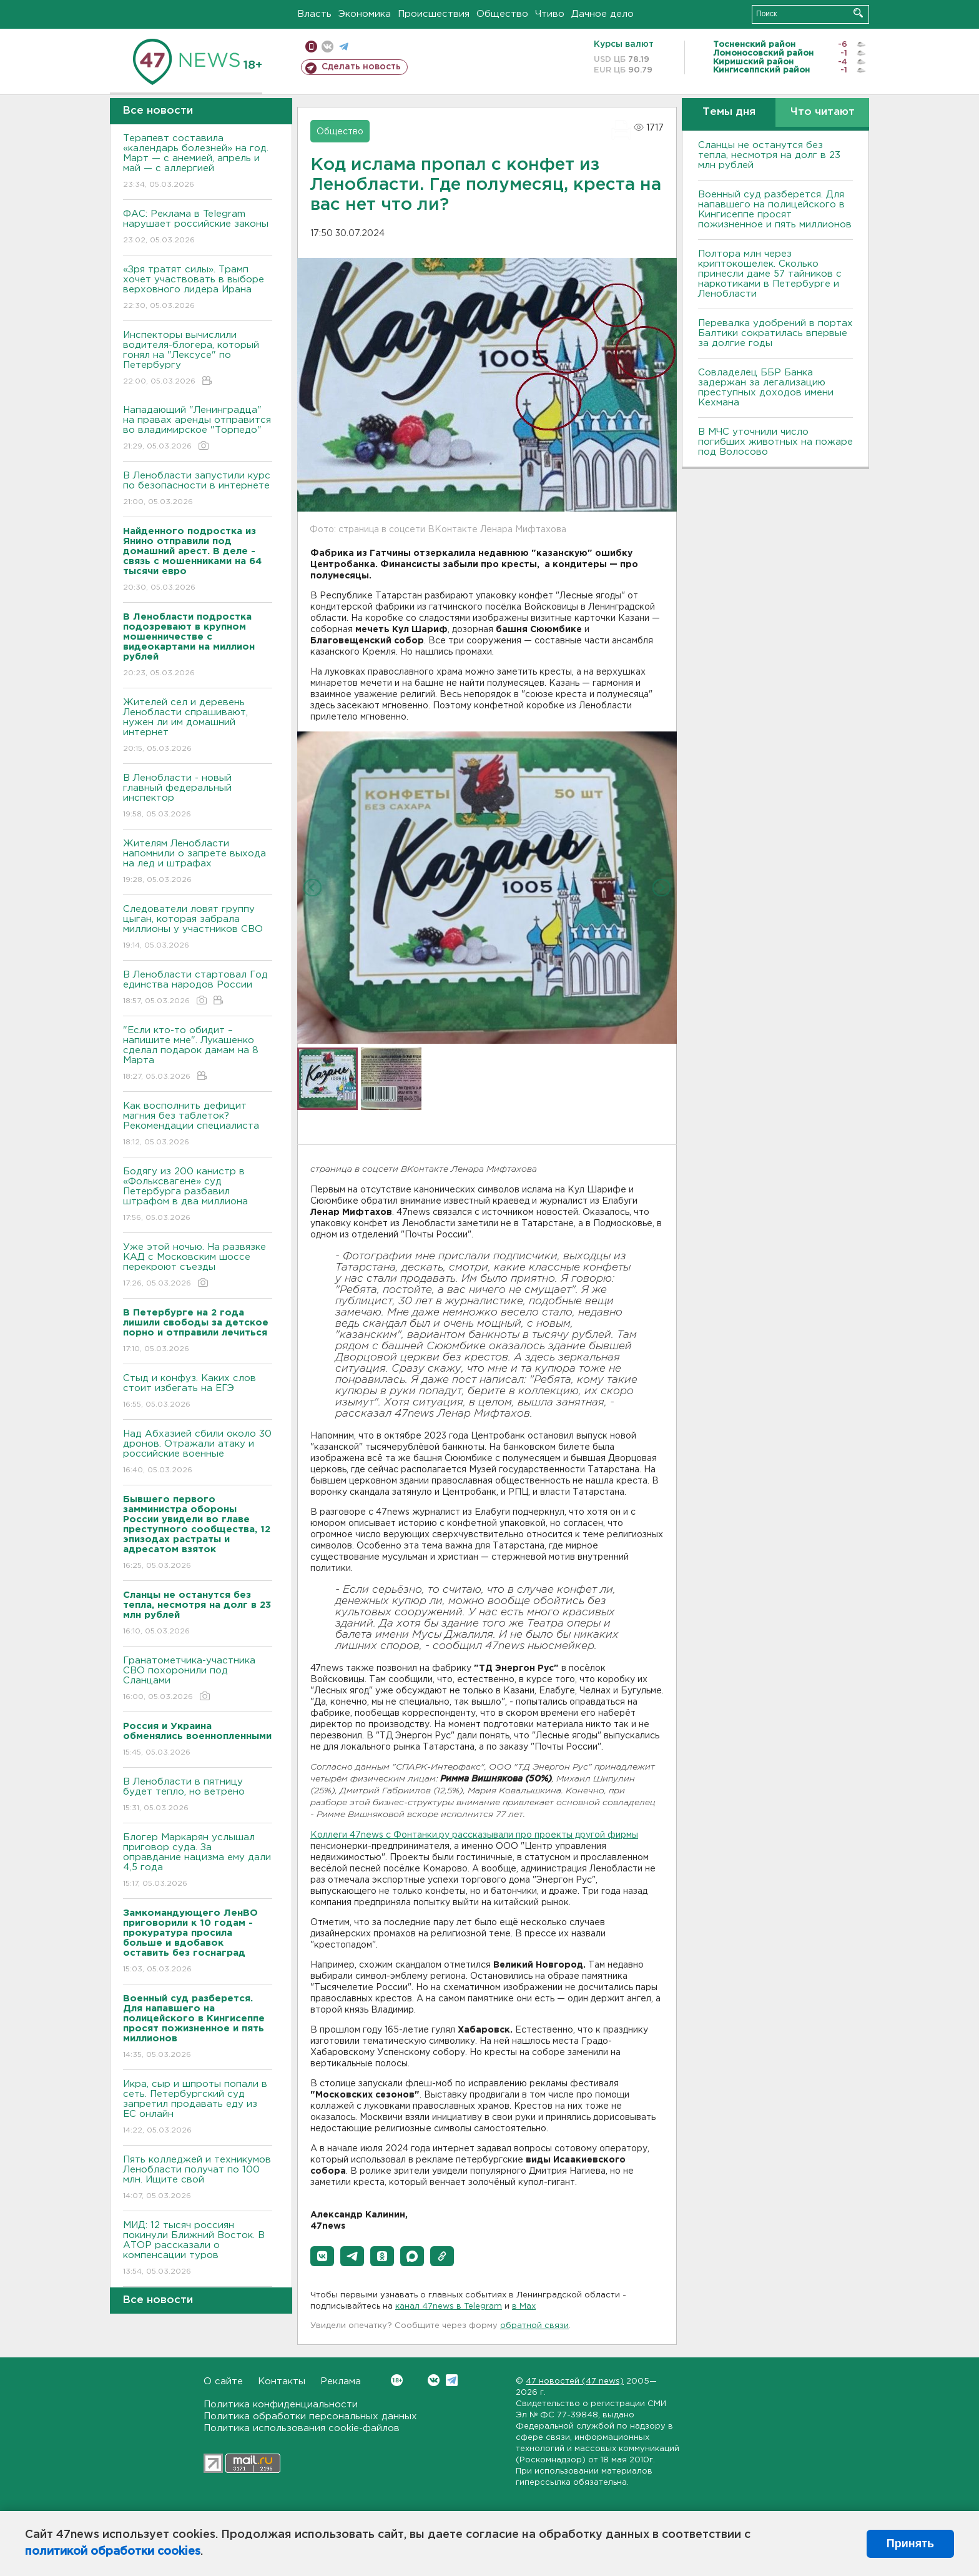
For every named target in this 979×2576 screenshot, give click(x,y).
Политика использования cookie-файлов (302, 2428)
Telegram (452, 2380)
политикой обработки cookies (112, 2552)
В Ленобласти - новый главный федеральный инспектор (197, 797)
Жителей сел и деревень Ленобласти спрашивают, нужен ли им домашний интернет (197, 726)
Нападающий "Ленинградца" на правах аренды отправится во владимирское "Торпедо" (197, 429)
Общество (502, 14)
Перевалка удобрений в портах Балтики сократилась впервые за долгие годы (775, 333)
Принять (910, 2543)
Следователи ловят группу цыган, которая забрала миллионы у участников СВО (197, 928)
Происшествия (434, 14)
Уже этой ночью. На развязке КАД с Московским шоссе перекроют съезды (197, 1266)
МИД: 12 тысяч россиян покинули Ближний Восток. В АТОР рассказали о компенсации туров (197, 2249)
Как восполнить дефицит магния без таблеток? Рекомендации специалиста (197, 1124)
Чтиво (549, 14)
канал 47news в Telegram (448, 2306)
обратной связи (534, 2325)
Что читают (822, 112)
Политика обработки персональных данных (310, 2416)
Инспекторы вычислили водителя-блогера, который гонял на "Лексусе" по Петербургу (197, 359)
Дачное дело (602, 14)
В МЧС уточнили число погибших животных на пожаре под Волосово (775, 442)
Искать (858, 12)
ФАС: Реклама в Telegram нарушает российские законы (197, 227)
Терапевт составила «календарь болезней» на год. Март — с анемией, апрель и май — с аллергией (197, 162)
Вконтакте (397, 2380)
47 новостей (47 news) (575, 2381)
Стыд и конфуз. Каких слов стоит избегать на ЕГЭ (197, 1392)
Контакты (281, 2381)
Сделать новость (361, 67)
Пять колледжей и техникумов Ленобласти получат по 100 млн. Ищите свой (197, 2178)
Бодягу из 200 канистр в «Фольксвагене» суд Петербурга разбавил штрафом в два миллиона (197, 1195)
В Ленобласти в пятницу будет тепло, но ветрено (197, 1795)
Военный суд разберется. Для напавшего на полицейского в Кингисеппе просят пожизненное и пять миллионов (775, 210)
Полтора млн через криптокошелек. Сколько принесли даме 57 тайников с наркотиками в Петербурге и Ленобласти (770, 274)
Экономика (364, 14)
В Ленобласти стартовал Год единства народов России (197, 988)
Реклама (340, 2381)
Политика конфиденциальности (281, 2404)
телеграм (344, 46)
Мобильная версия (311, 46)
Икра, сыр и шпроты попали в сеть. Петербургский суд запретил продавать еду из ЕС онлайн (197, 2108)
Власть (314, 14)
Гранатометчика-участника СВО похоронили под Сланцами (197, 1679)
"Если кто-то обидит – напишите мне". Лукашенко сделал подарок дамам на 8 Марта (197, 1054)
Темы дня (728, 112)
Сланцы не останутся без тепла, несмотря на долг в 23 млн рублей (769, 155)
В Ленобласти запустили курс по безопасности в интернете (197, 489)
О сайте (223, 2381)
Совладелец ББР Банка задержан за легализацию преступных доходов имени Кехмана (766, 388)
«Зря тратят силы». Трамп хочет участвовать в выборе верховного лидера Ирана (197, 288)
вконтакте (327, 46)
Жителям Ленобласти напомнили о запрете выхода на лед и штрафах (197, 862)
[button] (322, 2256)
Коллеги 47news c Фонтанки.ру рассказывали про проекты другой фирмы (474, 1835)
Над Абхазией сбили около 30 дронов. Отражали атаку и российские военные (197, 1452)
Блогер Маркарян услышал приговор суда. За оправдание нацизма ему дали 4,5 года (197, 1861)
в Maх (524, 2306)
